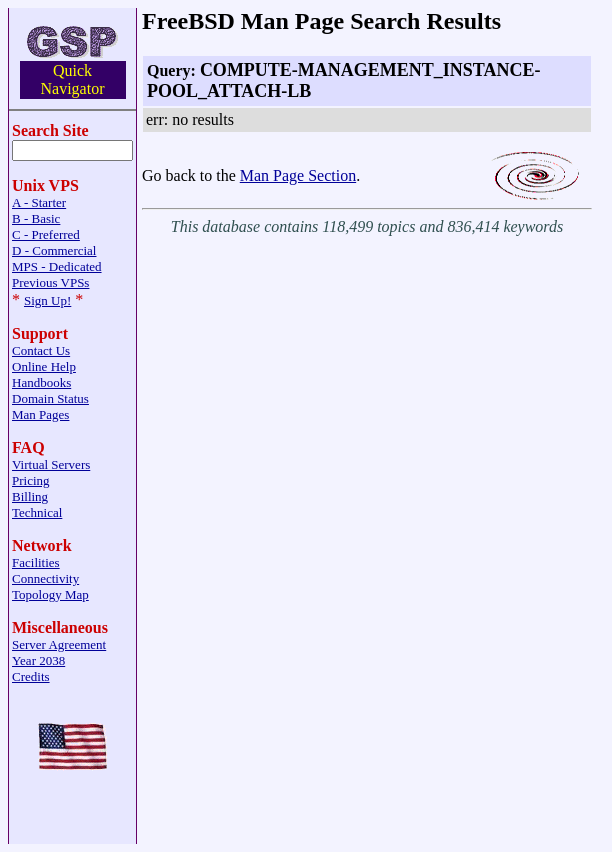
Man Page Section (298, 175)
